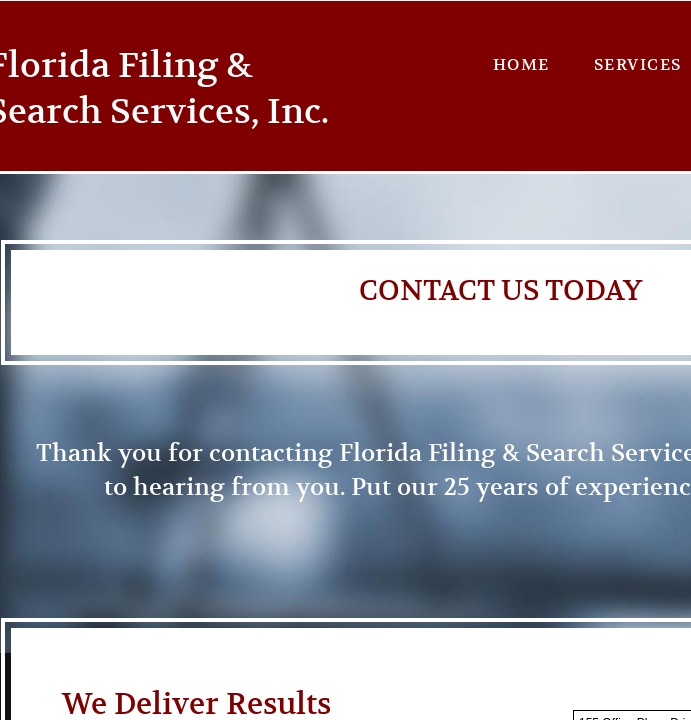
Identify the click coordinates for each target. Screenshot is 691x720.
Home (521, 65)
